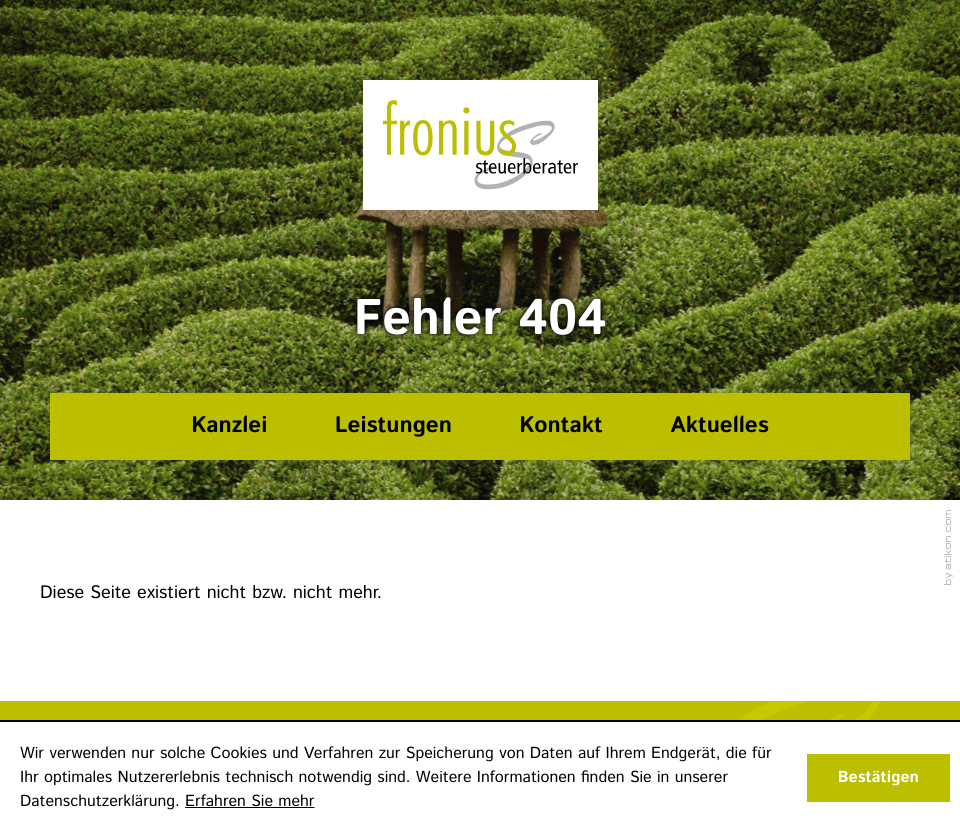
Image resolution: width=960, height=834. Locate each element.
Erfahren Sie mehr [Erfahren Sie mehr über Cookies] (249, 801)
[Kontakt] (561, 427)
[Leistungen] (393, 427)
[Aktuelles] (720, 427)
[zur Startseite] (480, 145)
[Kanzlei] (229, 427)
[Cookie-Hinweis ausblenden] (878, 778)
